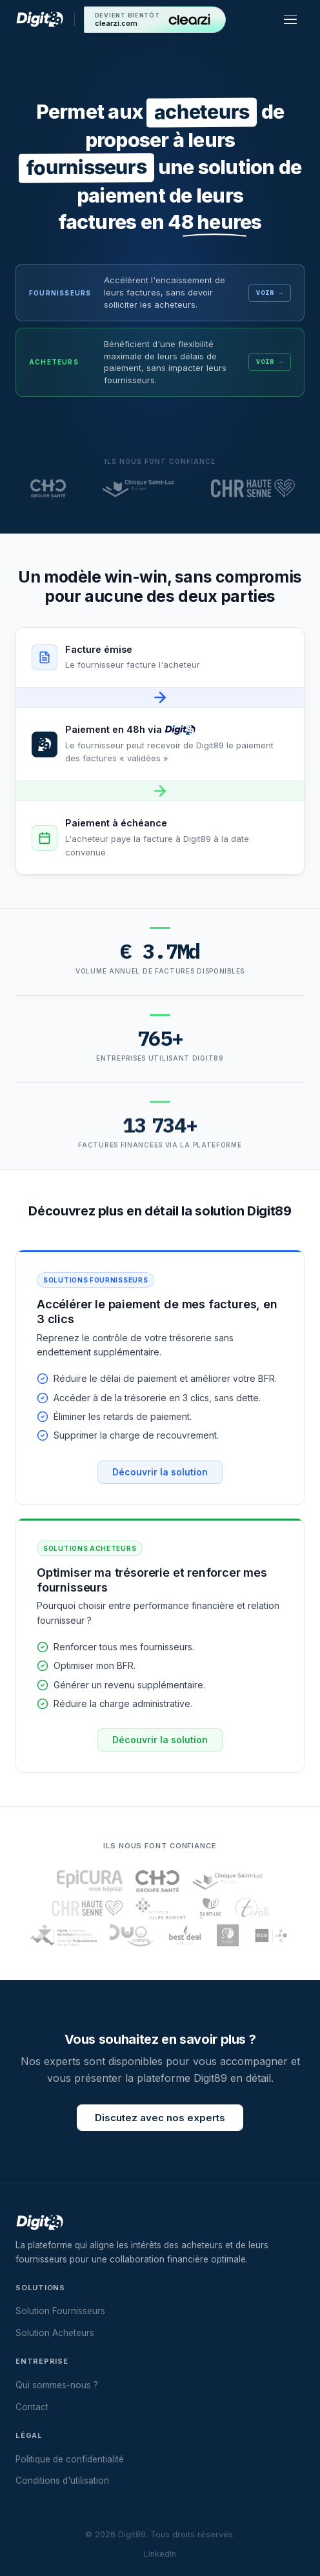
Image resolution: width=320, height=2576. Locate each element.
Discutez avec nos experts (160, 2128)
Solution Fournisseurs (60, 2311)
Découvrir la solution (160, 1481)
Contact (31, 2407)
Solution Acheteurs (54, 2333)
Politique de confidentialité (69, 2459)
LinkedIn (160, 2554)
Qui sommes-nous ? (56, 2385)
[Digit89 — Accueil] (39, 19)
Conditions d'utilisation (62, 2480)
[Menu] (293, 19)
